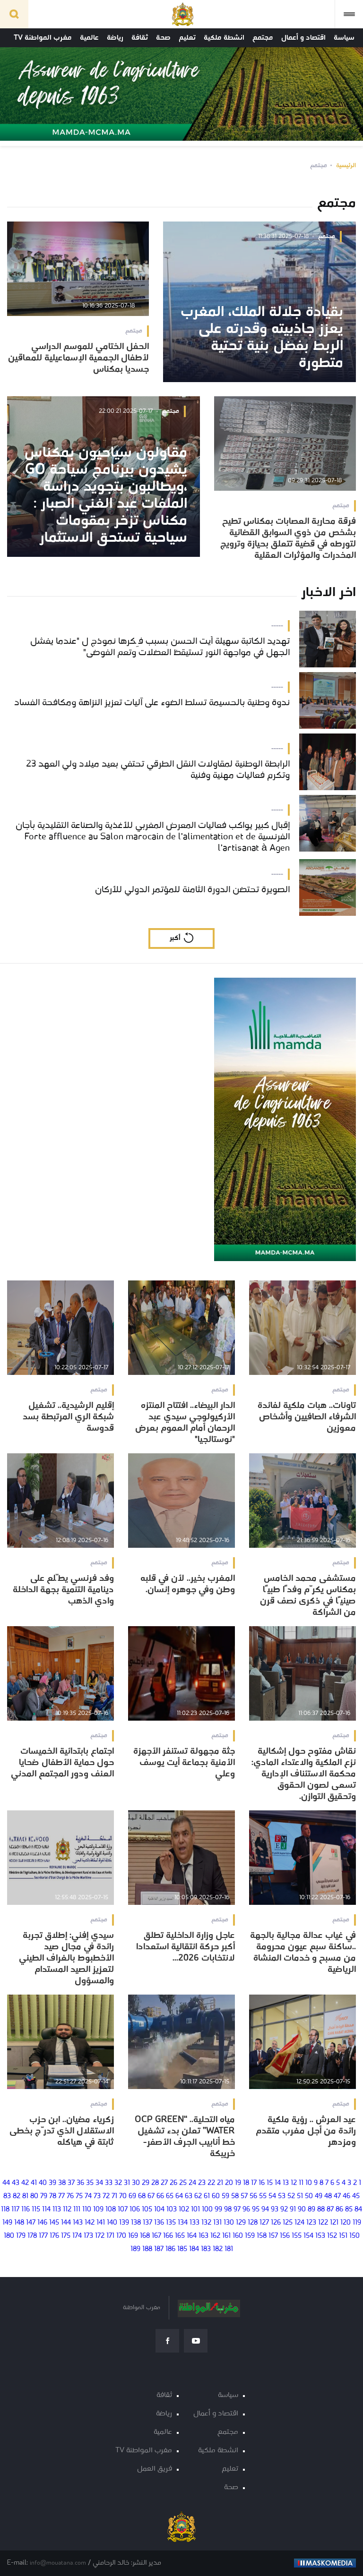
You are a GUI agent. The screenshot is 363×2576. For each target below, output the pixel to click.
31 (127, 2183)
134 (183, 2223)
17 (254, 2183)
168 (145, 2236)
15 (270, 2183)
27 (164, 2183)
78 (52, 2196)
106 (135, 2209)
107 (123, 2209)
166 (168, 2236)
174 (77, 2236)
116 (25, 2209)
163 (203, 2236)
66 (160, 2196)
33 (108, 2183)
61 (207, 2196)
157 (273, 2236)
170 (121, 2236)
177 (43, 2236)
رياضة (115, 37)
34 (99, 2183)
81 (25, 2196)
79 (43, 2196)
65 (169, 2196)
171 (110, 2236)
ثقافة (139, 37)
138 (136, 2223)
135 (171, 2223)
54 (272, 2196)
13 (286, 2183)
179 (21, 2236)
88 (321, 2209)
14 (278, 2183)
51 (300, 2196)
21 (220, 2183)
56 (253, 2196)
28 (155, 2183)
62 (198, 2196)
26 (173, 2183)
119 (357, 2223)
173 (88, 2236)
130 (229, 2223)
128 (253, 2223)
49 (318, 2196)
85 (349, 2209)
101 (195, 2209)
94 (265, 2209)
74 (88, 2196)
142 (90, 2223)
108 (110, 2209)
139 (124, 2223)
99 (218, 2209)
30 (136, 2183)
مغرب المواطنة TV (43, 37)
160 (238, 2236)
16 (262, 2183)
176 (54, 2236)
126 (276, 2223)
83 (7, 2196)
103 (171, 2209)
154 (308, 2236)
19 (238, 2183)
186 (170, 2249)
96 (246, 2209)
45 (356, 2196)
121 (334, 2223)
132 (206, 2223)
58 (235, 2196)
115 (36, 2209)
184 (194, 2249)
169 (133, 2236)
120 (345, 2223)
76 (70, 2196)
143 (78, 2223)
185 (182, 2249)
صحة (163, 37)
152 (332, 2236)
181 (229, 2249)
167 (156, 2236)
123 (311, 2223)
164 (192, 2236)
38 (62, 2183)
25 (183, 2183)
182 (218, 2249)
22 (211, 2183)
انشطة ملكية (224, 37)
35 (90, 2183)
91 (293, 2209)
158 (262, 2236)
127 (264, 2223)
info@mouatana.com (58, 2563)
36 (80, 2183)
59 (225, 2196)
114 (46, 2209)
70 (123, 2196)
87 (330, 2209)
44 (6, 2183)
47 (337, 2196)
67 (151, 2196)
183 (206, 2249)
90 (302, 2209)
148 (19, 2223)
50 (309, 2196)
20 (229, 2183)
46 (346, 2196)
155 (297, 2236)
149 (7, 2223)
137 (147, 2223)
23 (202, 2183)
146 (42, 2223)
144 (66, 2223)
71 (114, 2196)
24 (192, 2183)
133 (194, 2223)
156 (285, 2236)
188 (147, 2249)
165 (180, 2236)
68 (142, 2196)
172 (99, 2236)
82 (16, 2196)
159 (250, 2236)
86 (339, 2209)
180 (9, 2236)
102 (184, 2209)
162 (215, 2236)
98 (228, 2209)
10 (308, 2183)
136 (159, 2223)
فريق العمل (154, 2469)
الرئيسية (346, 165)
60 (216, 2196)
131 (217, 2223)
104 (159, 2209)
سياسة (344, 37)
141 (100, 2223)
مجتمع (262, 37)
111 (76, 2209)
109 (98, 2209)
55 (263, 2196)
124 (299, 2223)
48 (328, 2196)
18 (246, 2183)
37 (71, 2183)
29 (145, 2183)
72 (106, 2196)
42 (25, 2183)
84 (358, 2209)
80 (34, 2196)
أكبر (175, 938)
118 (5, 2209)
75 (79, 2196)
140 (112, 2223)
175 (65, 2236)
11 (301, 2183)
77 (61, 2196)
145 (54, 2223)
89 (311, 2209)
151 (343, 2236)
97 (237, 2209)
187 (159, 2249)
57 (244, 2196)
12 (294, 2183)
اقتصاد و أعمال (303, 37)
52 (291, 2196)
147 (30, 2223)
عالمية (89, 37)
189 (135, 2249)
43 (15, 2183)
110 (86, 2209)
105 (147, 2209)
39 (52, 2183)
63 (188, 2196)
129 (241, 2223)
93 (274, 2209)
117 (15, 2209)
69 (132, 2196)
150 (354, 2236)
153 (320, 2236)
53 (281, 2196)
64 (179, 2196)
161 (226, 2236)
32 (118, 2183)
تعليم (187, 37)
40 (43, 2183)
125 (288, 2223)
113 (56, 2209)
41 (34, 2183)
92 (284, 2209)
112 (67, 2209)
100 (207, 2209)
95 (255, 2209)
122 (323, 2223)
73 (97, 2196)
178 (32, 2236)
